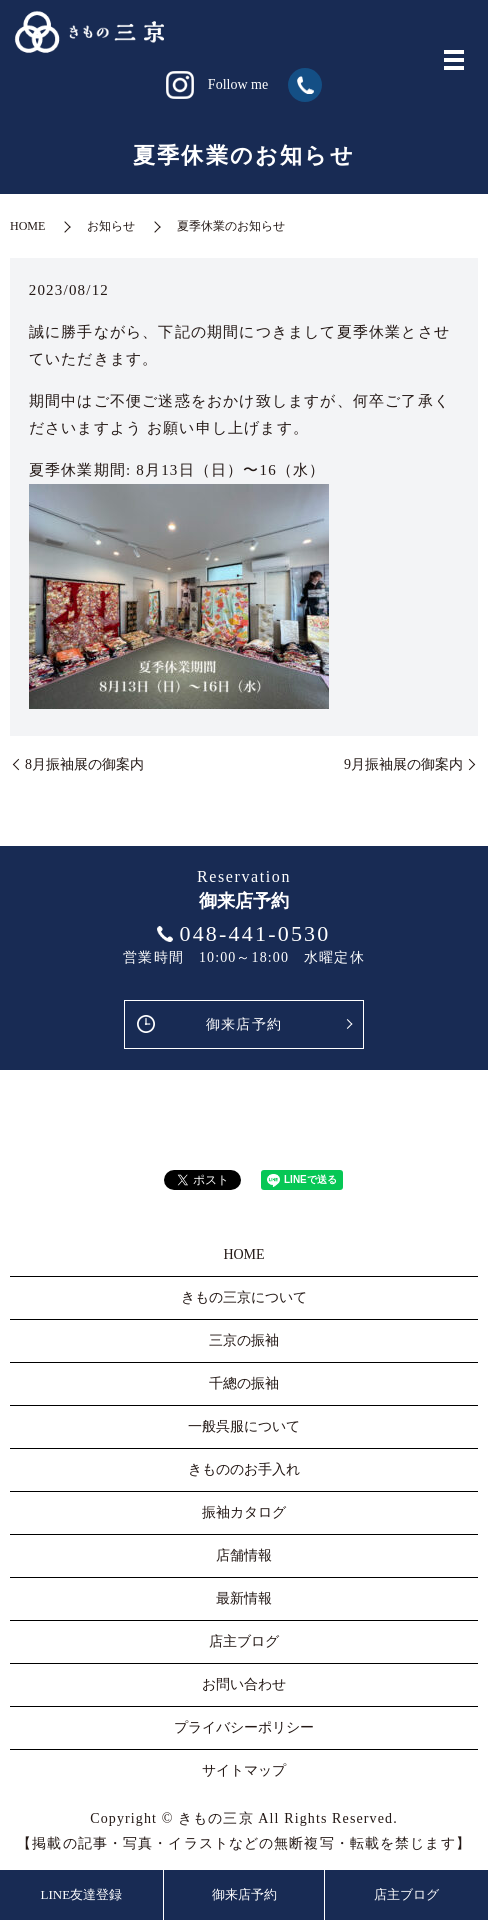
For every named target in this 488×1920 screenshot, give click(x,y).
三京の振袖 (244, 1340)
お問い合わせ (244, 1684)
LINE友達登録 (82, 1894)
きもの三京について (244, 1297)
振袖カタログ (244, 1512)
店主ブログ (406, 1894)
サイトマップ (244, 1770)
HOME (27, 226)
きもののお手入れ (244, 1469)
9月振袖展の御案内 (403, 764)
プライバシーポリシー (244, 1727)
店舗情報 (244, 1555)
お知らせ (111, 226)
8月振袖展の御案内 (84, 764)
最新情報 (244, 1598)
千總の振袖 (244, 1383)
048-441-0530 (254, 933)
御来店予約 (244, 1024)
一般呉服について (244, 1426)
